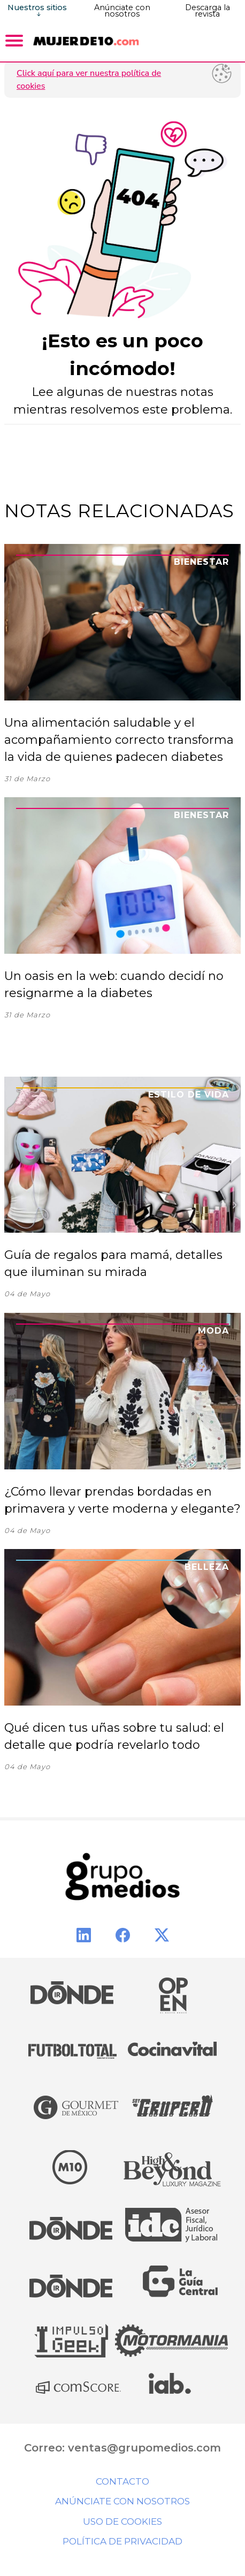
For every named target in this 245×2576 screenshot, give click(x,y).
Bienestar (201, 562)
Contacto (122, 2481)
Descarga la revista (207, 11)
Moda (213, 1331)
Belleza (207, 1567)
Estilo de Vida (188, 1094)
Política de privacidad (122, 2541)
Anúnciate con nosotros (122, 11)
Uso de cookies (122, 2521)
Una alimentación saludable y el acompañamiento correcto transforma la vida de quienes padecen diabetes (119, 739)
